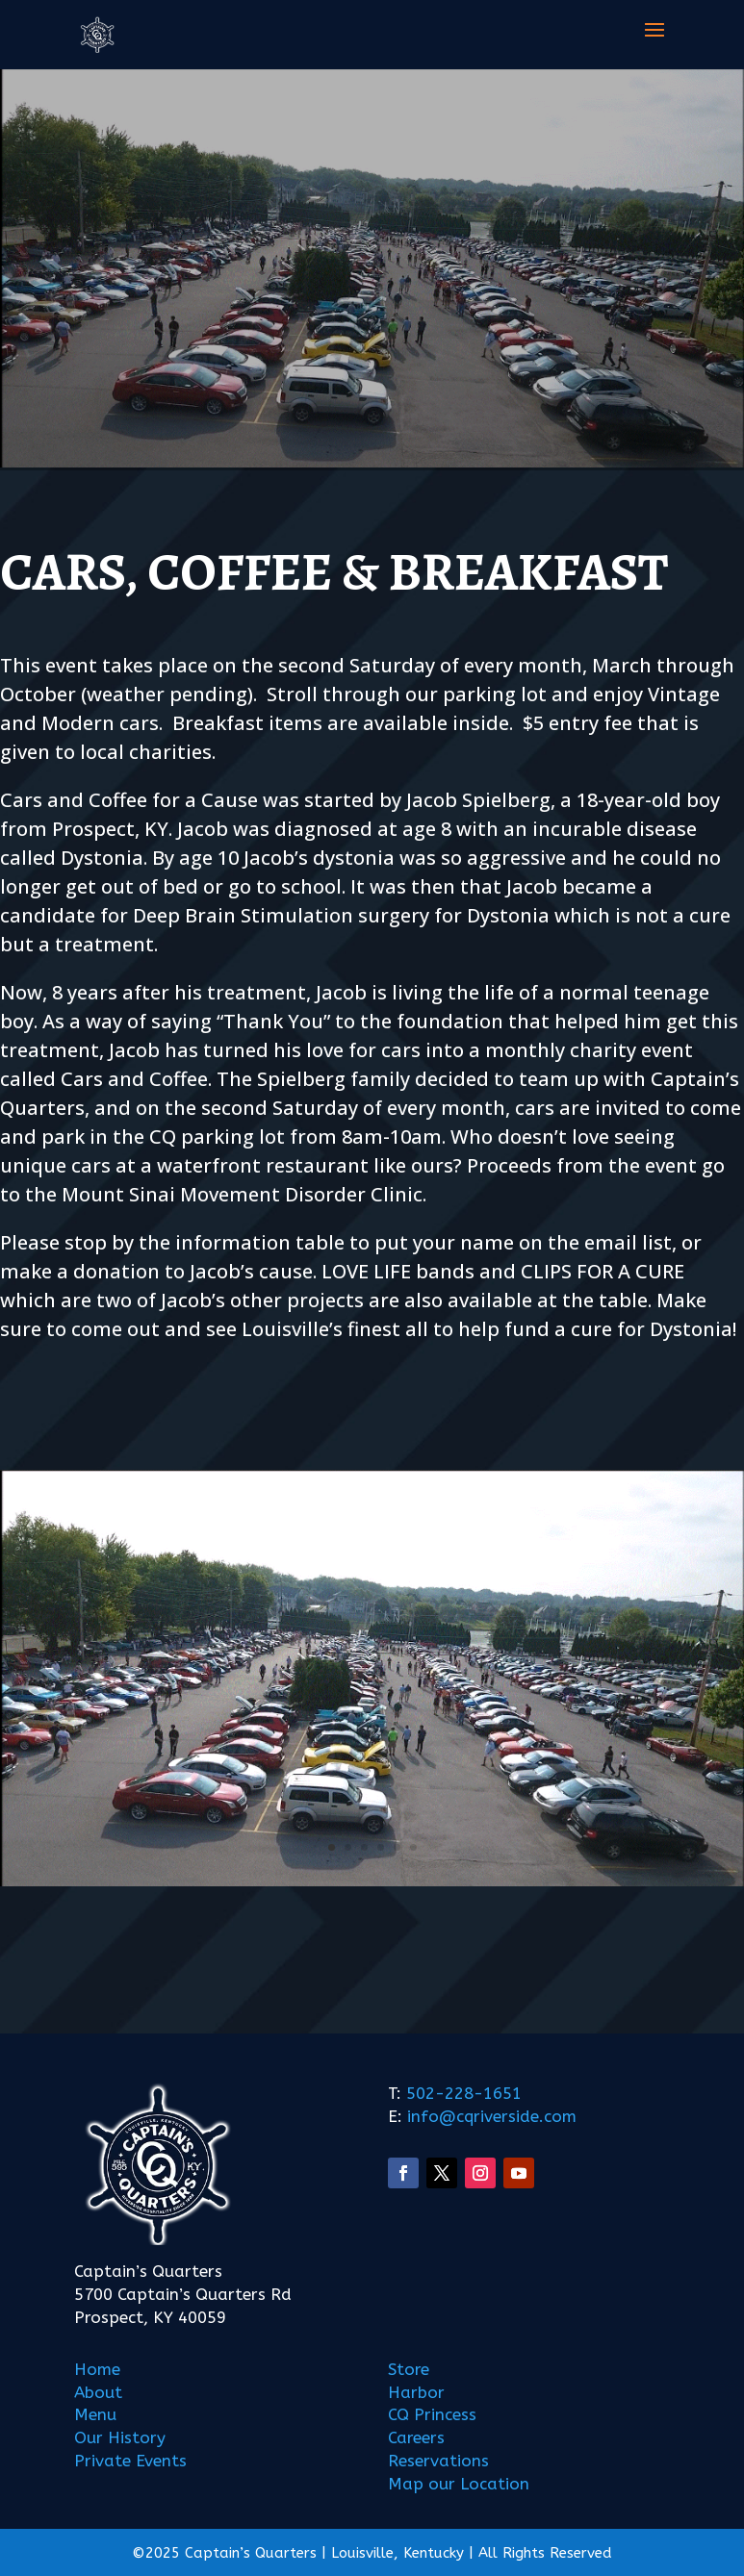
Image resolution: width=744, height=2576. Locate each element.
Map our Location (458, 2483)
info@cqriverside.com (489, 2116)
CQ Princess (432, 2414)
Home (97, 2369)
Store (408, 2369)
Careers (416, 2437)
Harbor (416, 2392)
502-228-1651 (464, 2093)
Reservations (438, 2460)
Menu (95, 2414)
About (98, 2392)
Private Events (130, 2460)
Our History (120, 2437)
